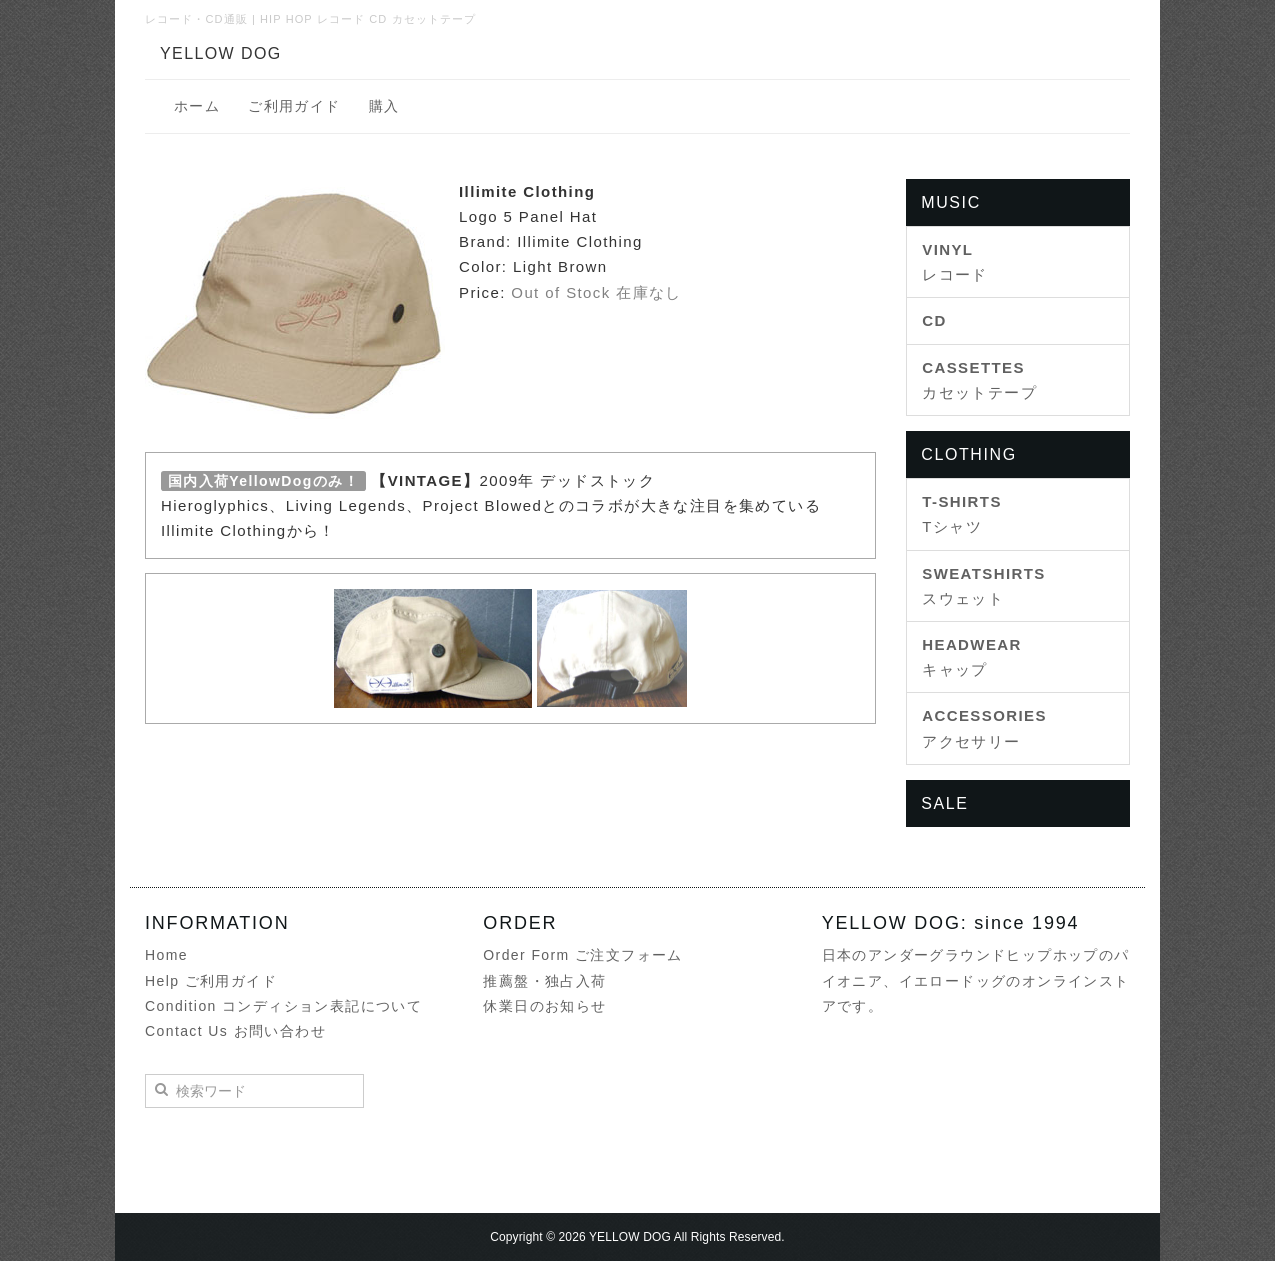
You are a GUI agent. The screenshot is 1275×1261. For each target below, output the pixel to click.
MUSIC (951, 202)
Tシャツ (962, 514)
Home (166, 955)
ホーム (197, 106)
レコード (955, 262)
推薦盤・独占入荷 (544, 981)
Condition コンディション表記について (283, 1006)
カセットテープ (979, 380)
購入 (384, 106)
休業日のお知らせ (544, 1006)
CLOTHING (968, 454)
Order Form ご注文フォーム (582, 955)
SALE (944, 803)
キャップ (972, 657)
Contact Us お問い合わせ (235, 1031)
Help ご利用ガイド (211, 981)
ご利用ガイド (294, 106)
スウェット (983, 586)
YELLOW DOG (221, 53)
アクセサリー (984, 728)
